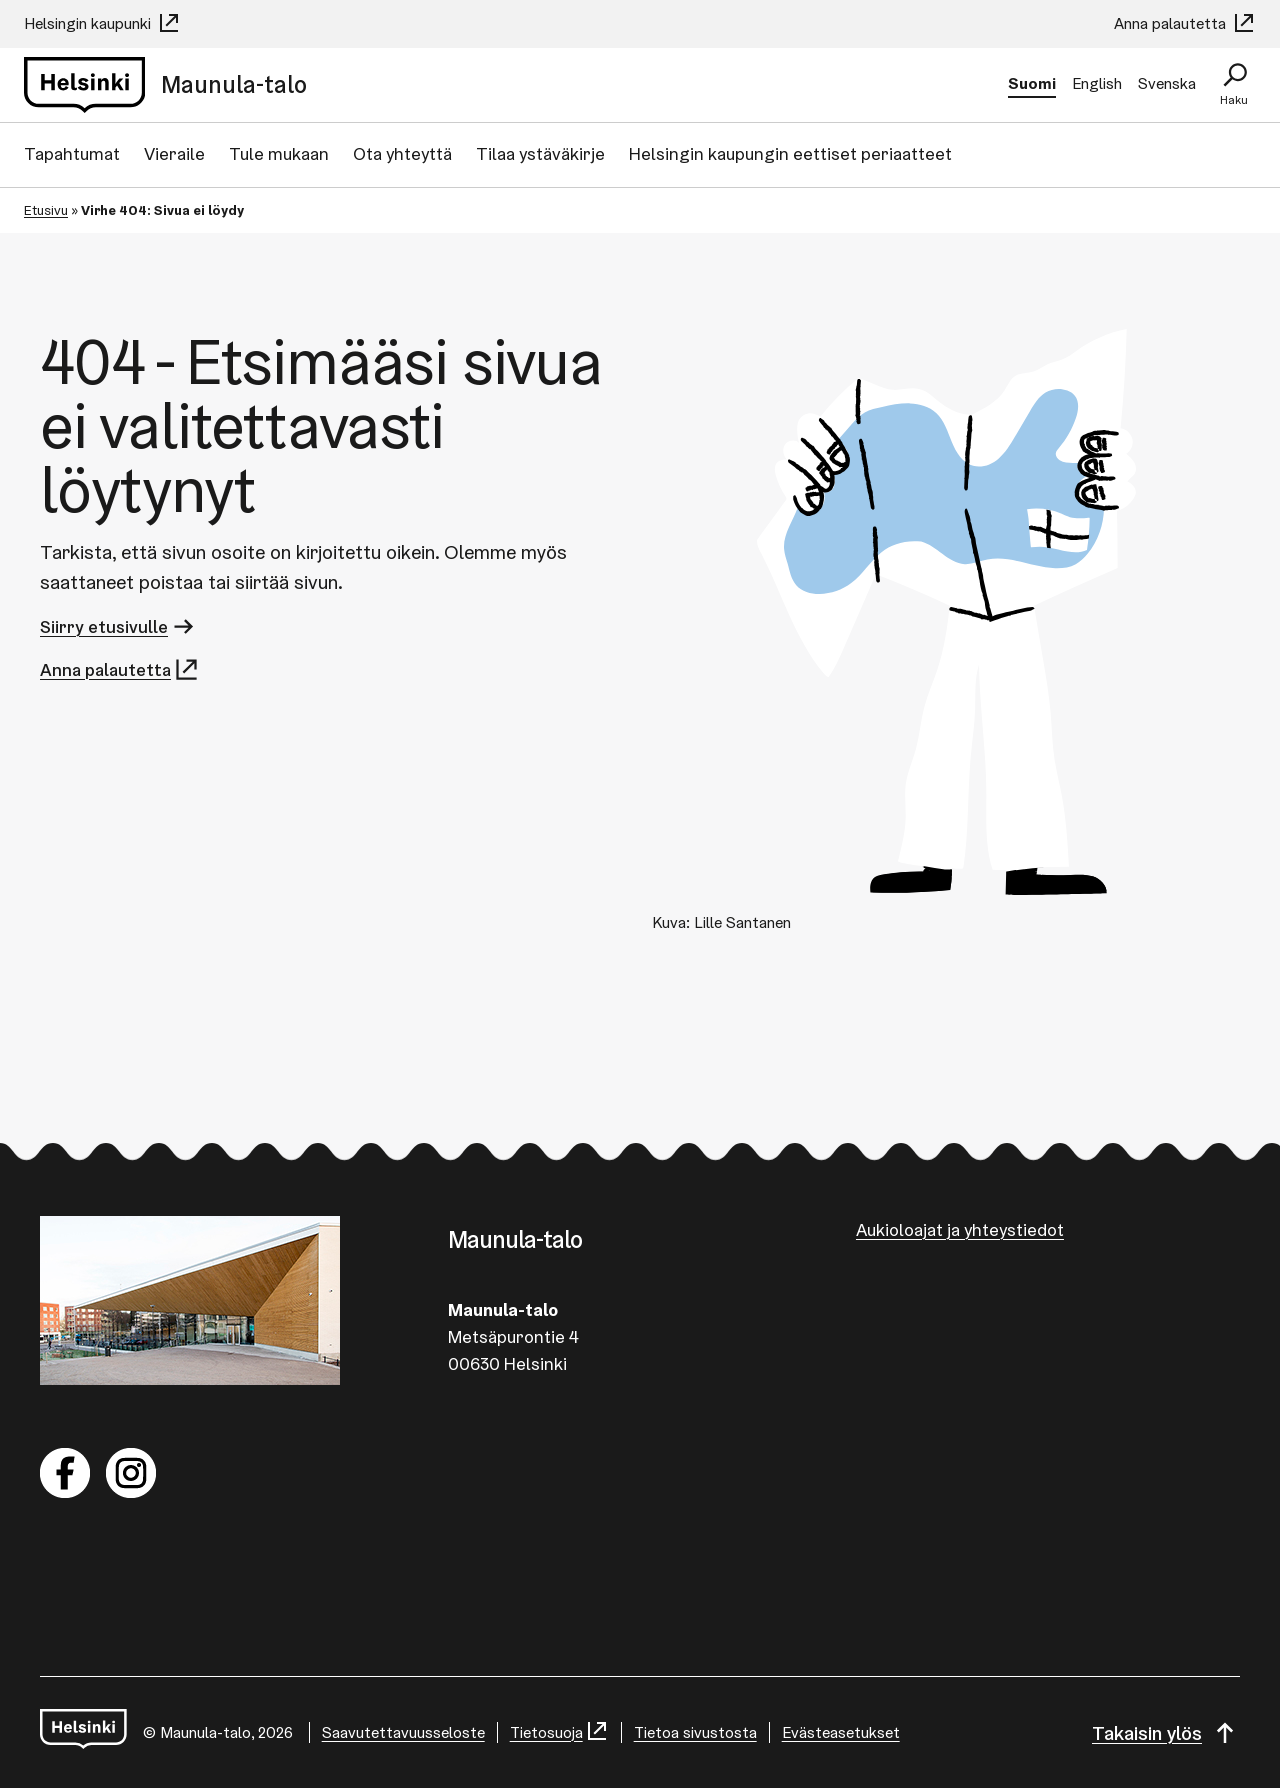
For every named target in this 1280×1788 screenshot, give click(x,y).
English (1097, 83)
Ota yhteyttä (402, 153)
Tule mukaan (279, 153)
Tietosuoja (559, 1732)
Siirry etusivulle (118, 626)
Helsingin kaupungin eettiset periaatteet (790, 153)
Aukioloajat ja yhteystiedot (960, 1229)
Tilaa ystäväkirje (540, 153)
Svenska (1167, 83)
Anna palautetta (1185, 23)
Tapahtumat (72, 153)
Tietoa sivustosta (695, 1732)
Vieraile (174, 153)
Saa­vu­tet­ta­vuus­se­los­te (403, 1732)
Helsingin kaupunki (102, 23)
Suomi (1032, 83)
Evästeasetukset (841, 1732)
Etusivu (46, 210)
